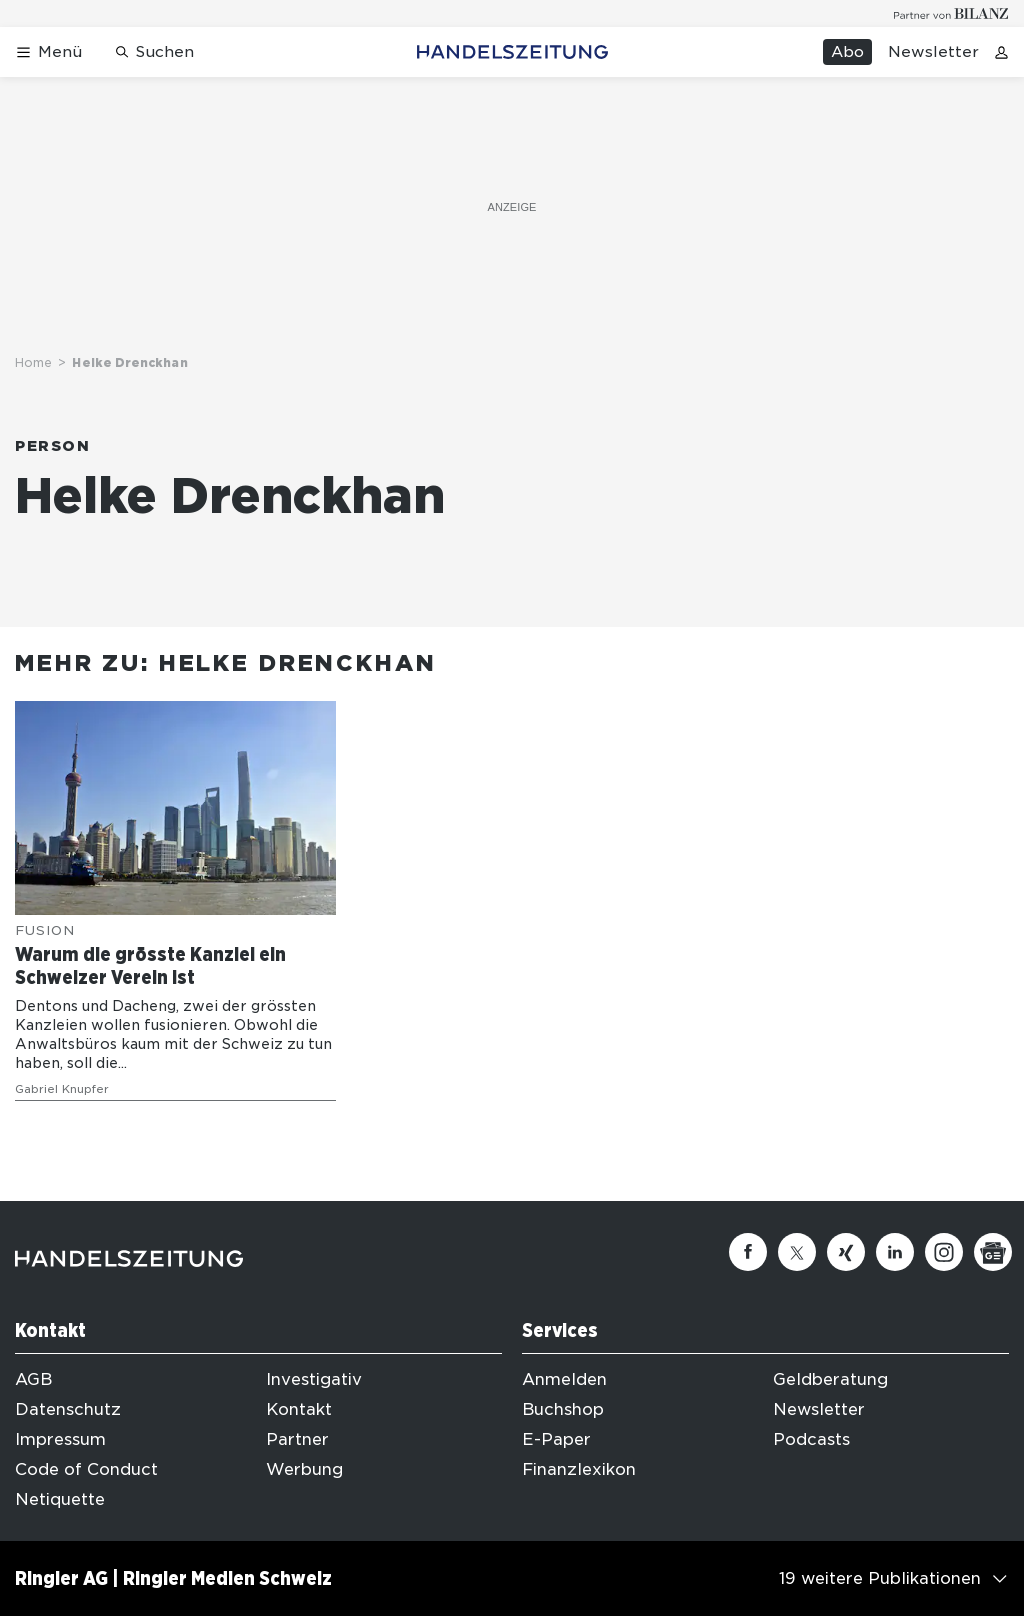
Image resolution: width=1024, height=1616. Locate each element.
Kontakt (299, 1409)
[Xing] (846, 1252)
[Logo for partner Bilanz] (951, 13)
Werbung (304, 1469)
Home (33, 362)
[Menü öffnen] (48, 52)
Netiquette (60, 1499)
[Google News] (993, 1252)
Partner (297, 1439)
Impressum (60, 1439)
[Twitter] (797, 1252)
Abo (847, 52)
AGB (33, 1379)
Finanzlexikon (579, 1469)
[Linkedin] (895, 1252)
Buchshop (563, 1409)
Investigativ (314, 1379)
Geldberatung (830, 1379)
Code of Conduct (86, 1469)
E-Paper (556, 1439)
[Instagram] (944, 1252)
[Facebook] (748, 1252)
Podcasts (811, 1439)
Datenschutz (68, 1409)
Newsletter (933, 52)
